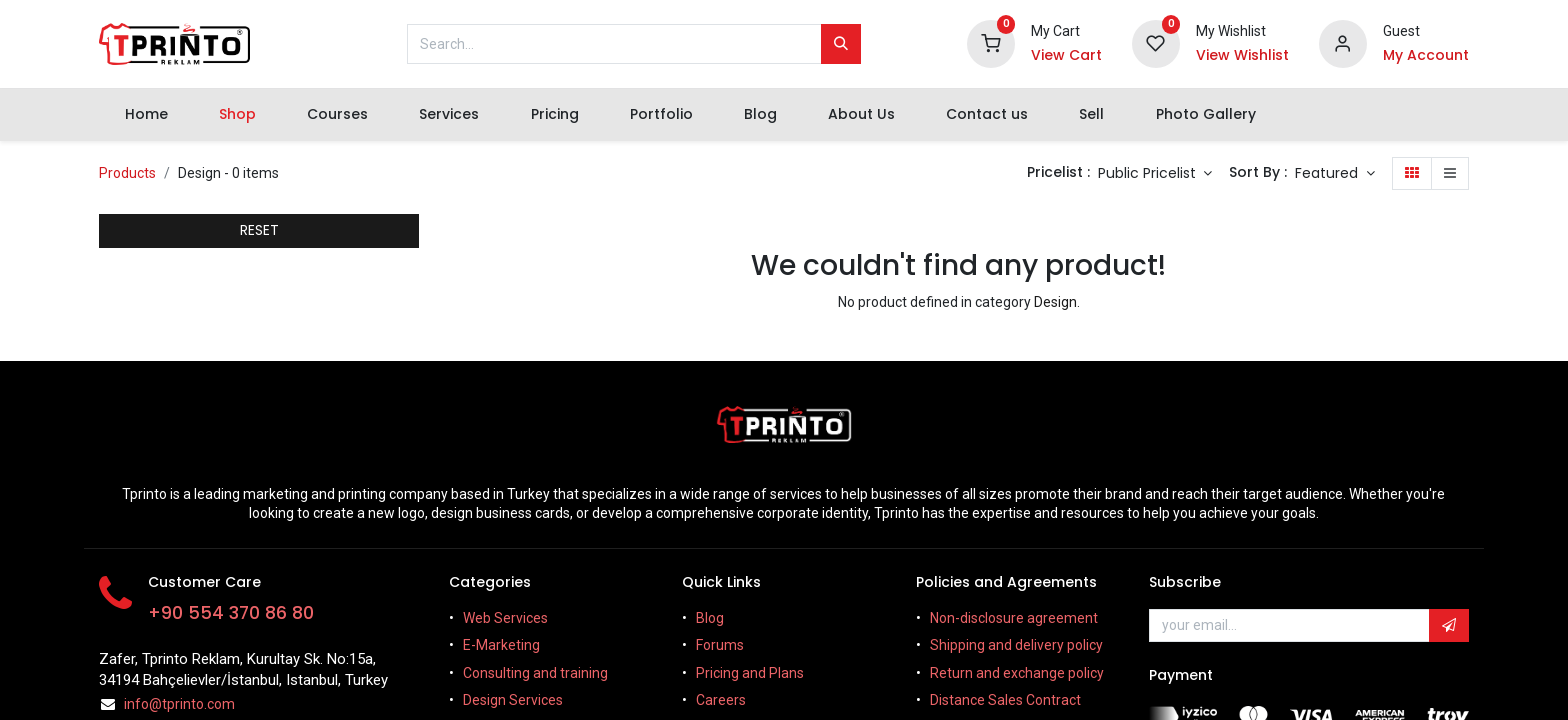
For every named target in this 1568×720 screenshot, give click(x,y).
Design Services (513, 700)
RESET (259, 230)
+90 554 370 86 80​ (231, 613)
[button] (1335, 174)
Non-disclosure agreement (1014, 618)
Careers (721, 700)
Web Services (505, 618)
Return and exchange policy (1017, 673)
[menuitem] (146, 115)
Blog (710, 618)
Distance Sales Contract (1007, 700)
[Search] (841, 44)
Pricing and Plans (750, 673)
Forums (720, 645)
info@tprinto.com (179, 704)
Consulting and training (535, 673)
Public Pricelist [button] (1149, 173)
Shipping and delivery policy (1016, 645)
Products (127, 173)
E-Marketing (501, 645)
